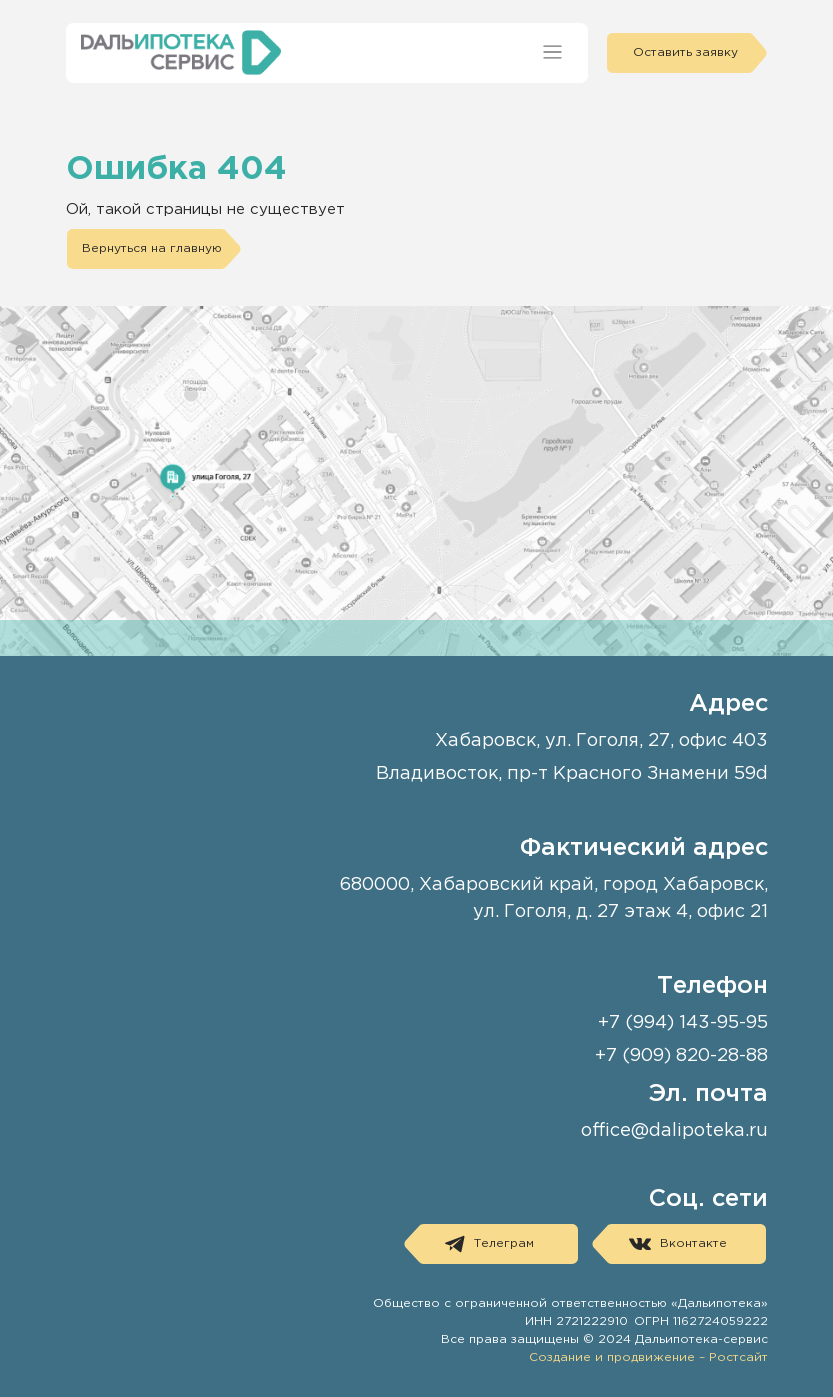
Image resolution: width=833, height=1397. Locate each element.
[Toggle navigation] (552, 52)
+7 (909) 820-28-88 (681, 1056)
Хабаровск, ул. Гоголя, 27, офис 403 (601, 741)
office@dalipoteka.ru (674, 1131)
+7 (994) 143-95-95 (683, 1023)
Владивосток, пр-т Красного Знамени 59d (572, 774)
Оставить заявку (685, 52)
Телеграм (489, 1244)
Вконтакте (678, 1244)
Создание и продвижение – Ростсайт (648, 1357)
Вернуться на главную (152, 248)
